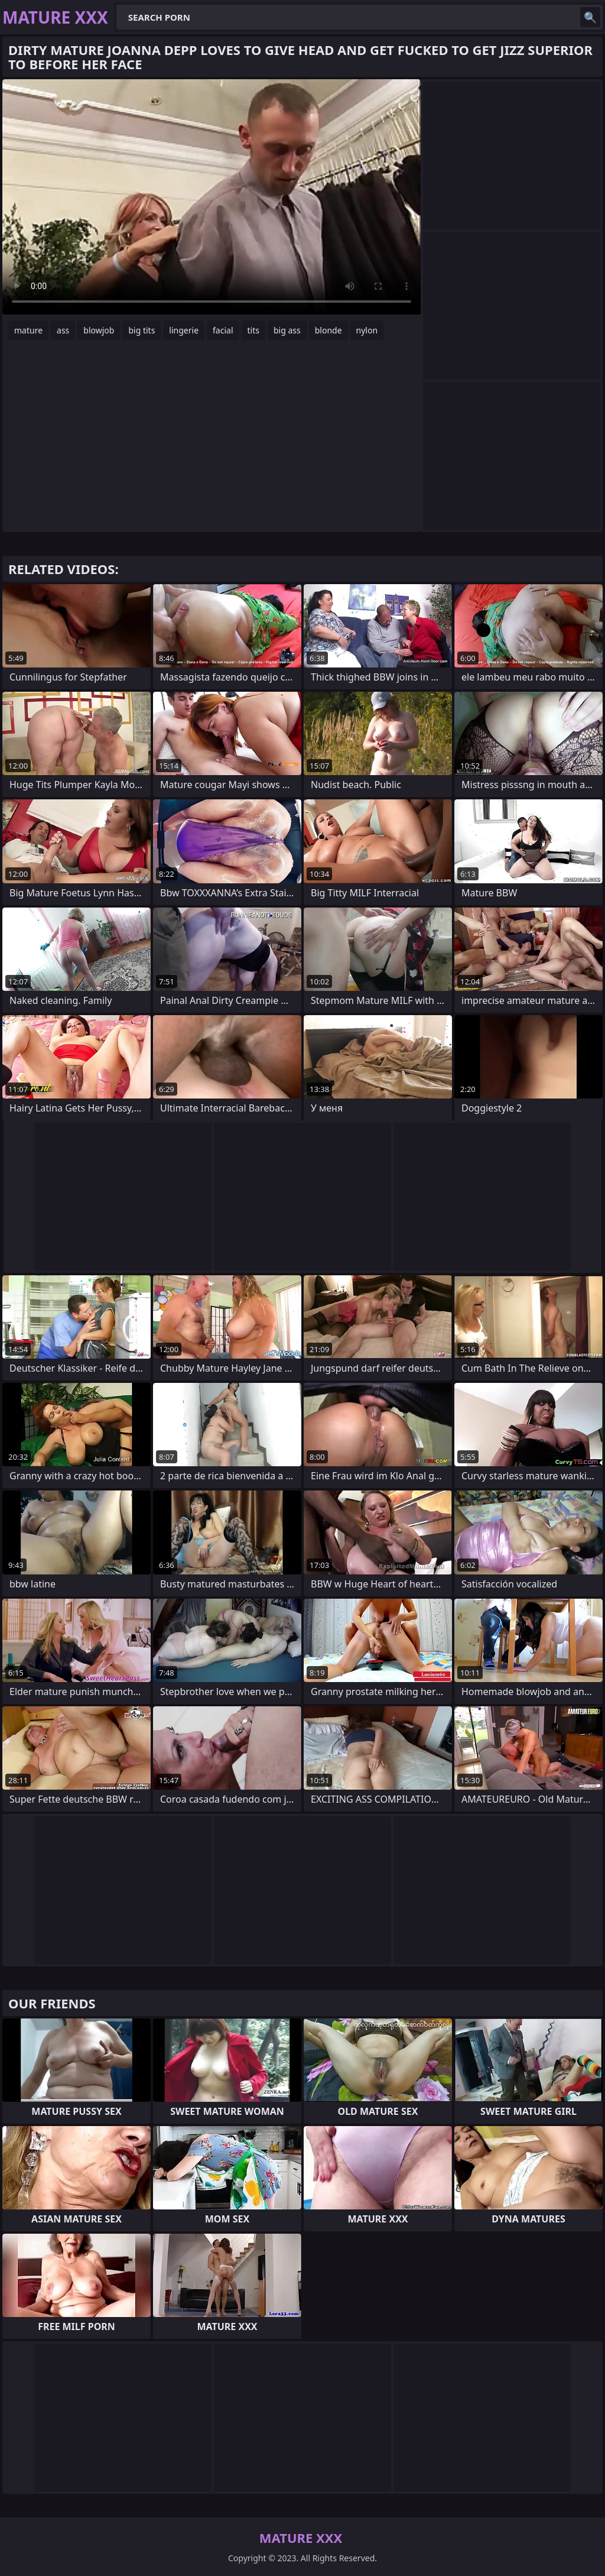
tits (253, 330)
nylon (367, 330)
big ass (287, 330)
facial (223, 330)
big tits (141, 330)
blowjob (98, 330)
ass (63, 330)
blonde (328, 330)
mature (28, 330)
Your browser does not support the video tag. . (211, 197)
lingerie (184, 330)
